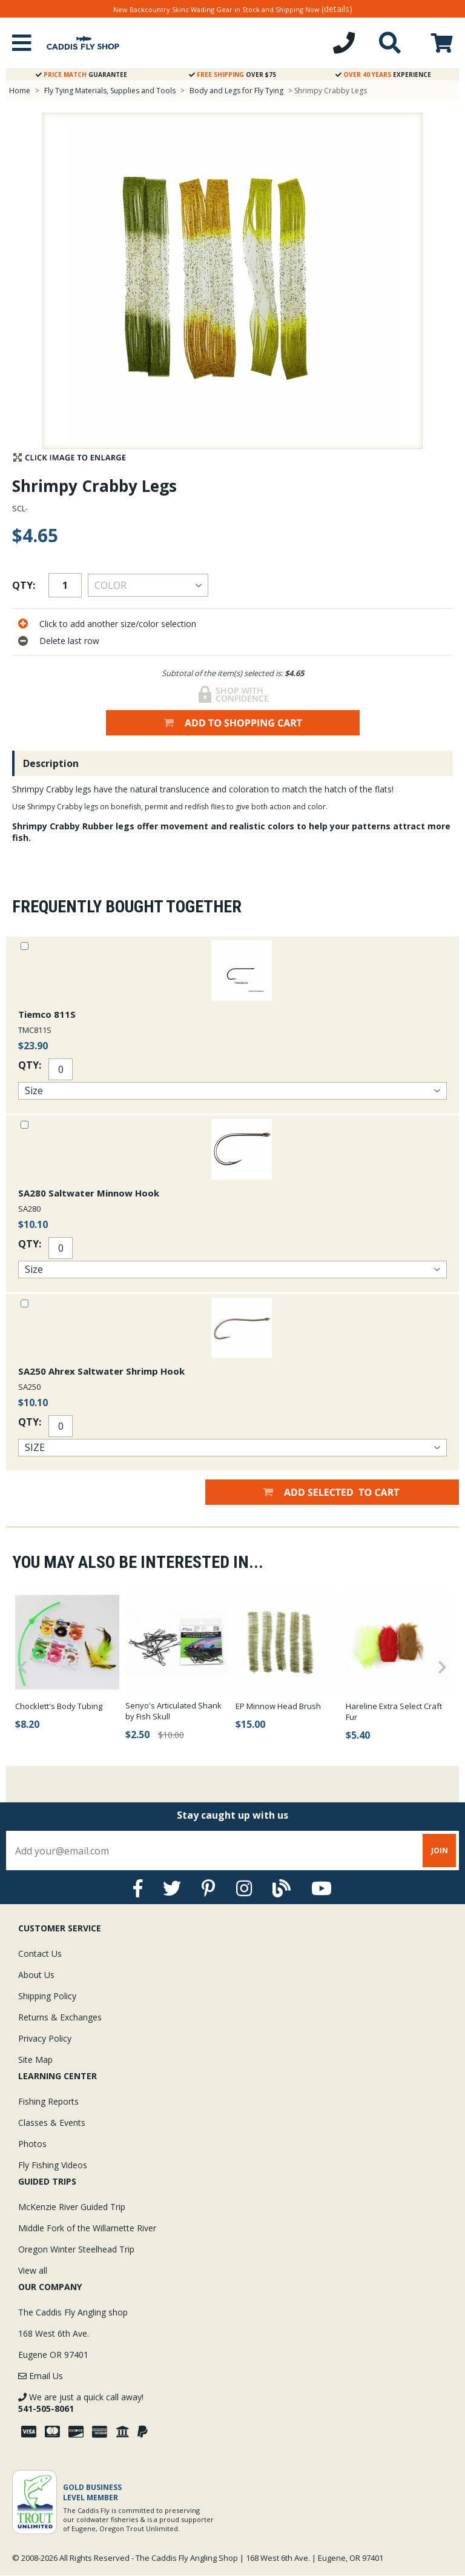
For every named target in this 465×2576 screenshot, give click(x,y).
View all (32, 2270)
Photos (32, 2143)
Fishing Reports (48, 2101)
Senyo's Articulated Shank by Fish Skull (173, 1711)
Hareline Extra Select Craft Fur (394, 1711)
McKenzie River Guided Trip (71, 2207)
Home (19, 90)
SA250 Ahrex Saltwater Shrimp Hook (101, 1371)
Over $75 (232, 74)
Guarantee (81, 74)
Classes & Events (51, 2122)
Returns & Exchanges (60, 2017)
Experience (383, 74)
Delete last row (69, 640)
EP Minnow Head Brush (278, 1706)
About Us (36, 1974)
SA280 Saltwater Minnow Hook (88, 1193)
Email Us (40, 2376)
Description (51, 763)
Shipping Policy (47, 1996)
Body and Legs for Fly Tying (236, 90)
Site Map (35, 2059)
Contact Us (40, 1953)
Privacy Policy (44, 2038)
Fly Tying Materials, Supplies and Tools (110, 90)
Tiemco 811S (47, 1014)
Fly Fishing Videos (52, 2165)
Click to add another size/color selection (117, 623)
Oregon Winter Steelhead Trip (76, 2249)
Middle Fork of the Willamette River (87, 2228)
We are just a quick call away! (80, 2402)
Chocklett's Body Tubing (58, 1706)
